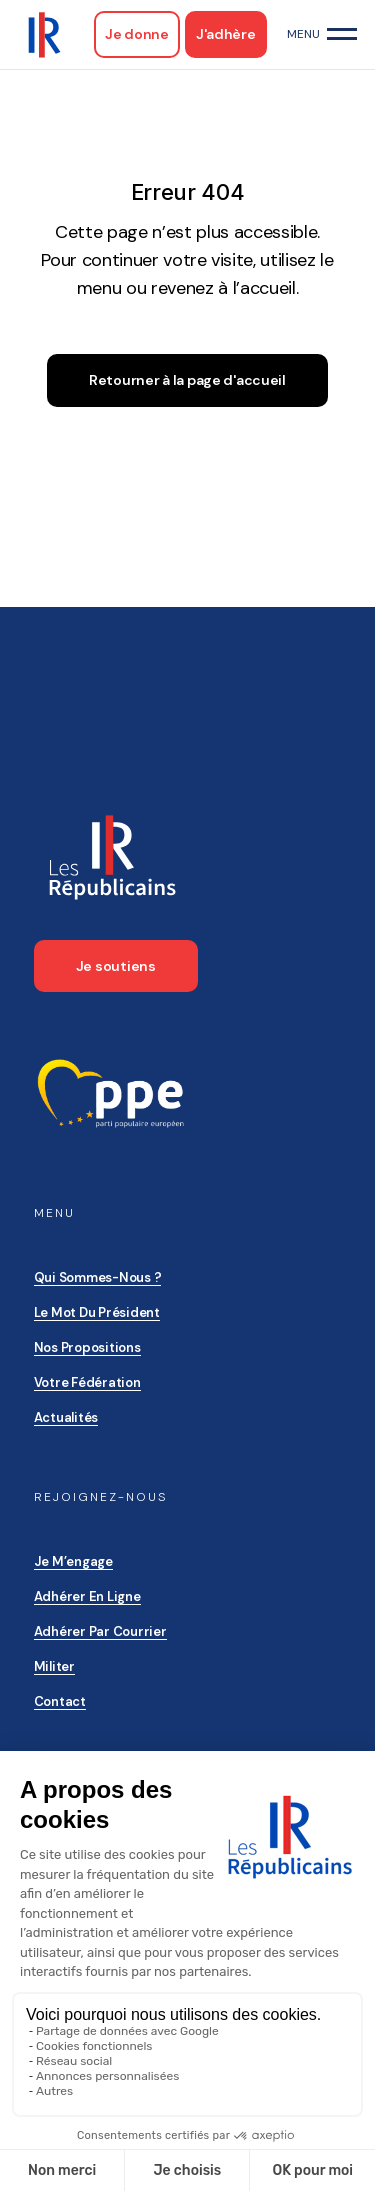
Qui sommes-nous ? (98, 1277)
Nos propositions (87, 1347)
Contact (60, 1701)
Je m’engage (73, 1561)
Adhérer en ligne (87, 1596)
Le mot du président (97, 1312)
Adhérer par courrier (100, 1631)
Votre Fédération (87, 1382)
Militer (54, 1666)
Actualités (66, 1417)
